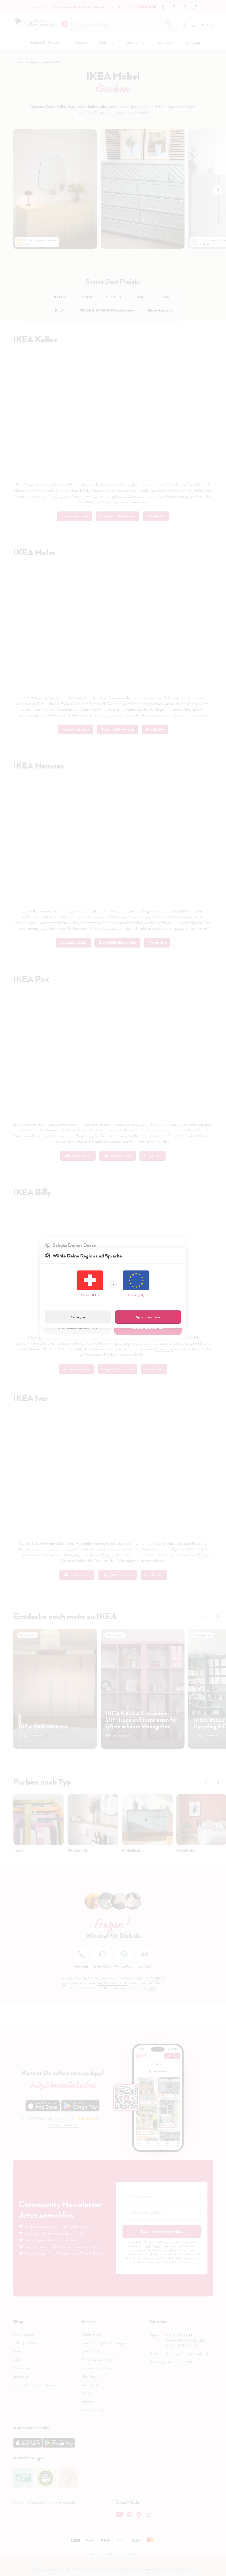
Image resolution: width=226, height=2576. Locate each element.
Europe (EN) (136, 1283)
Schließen (78, 1317)
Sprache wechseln (148, 1317)
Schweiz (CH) (90, 1283)
